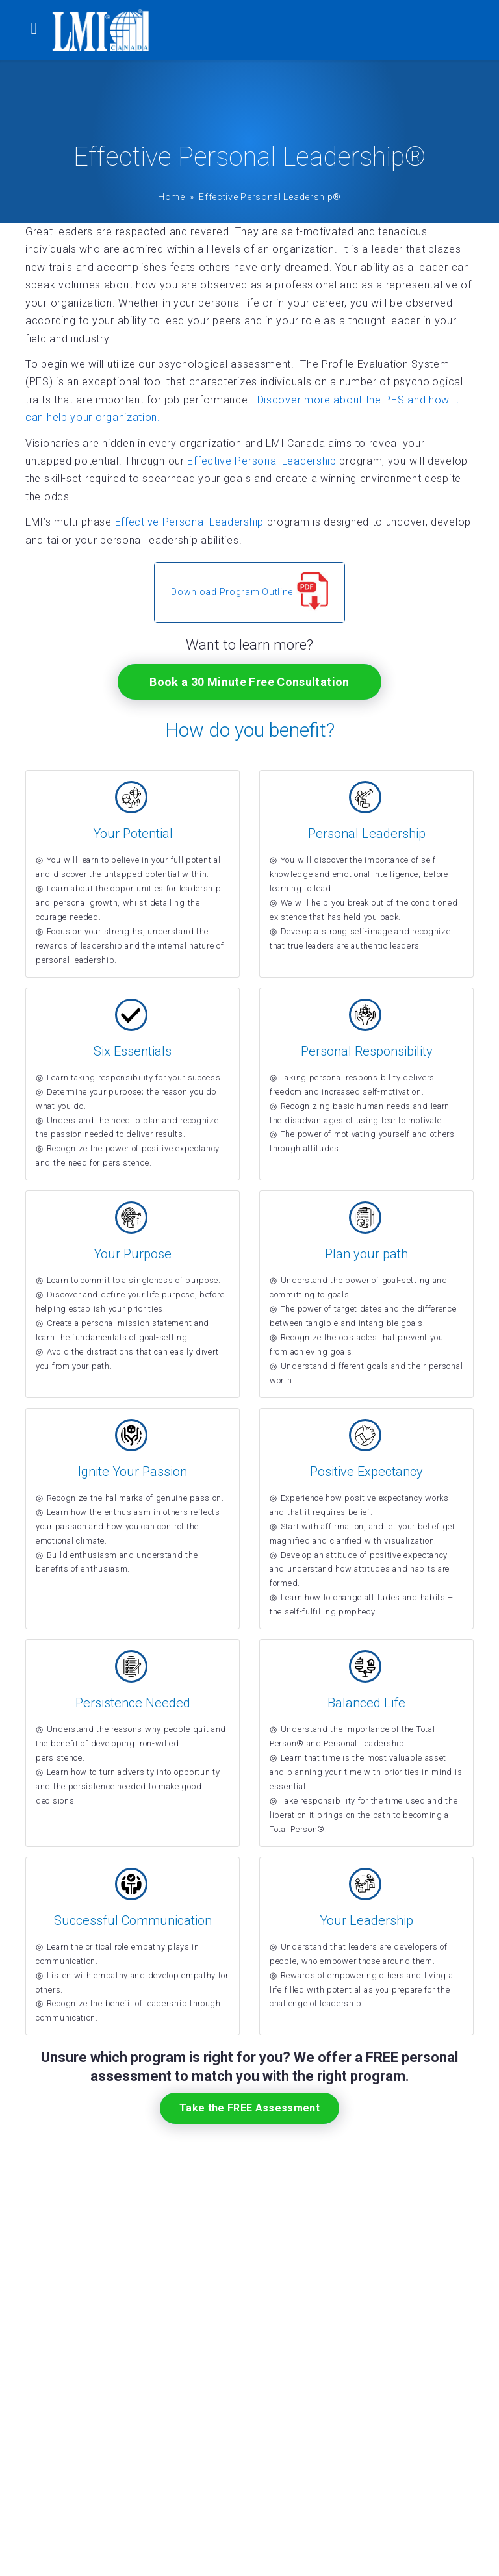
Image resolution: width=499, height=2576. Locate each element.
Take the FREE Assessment (249, 2108)
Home (171, 197)
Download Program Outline (249, 592)
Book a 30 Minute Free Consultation (249, 682)
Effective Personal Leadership (261, 461)
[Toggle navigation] (34, 30)
